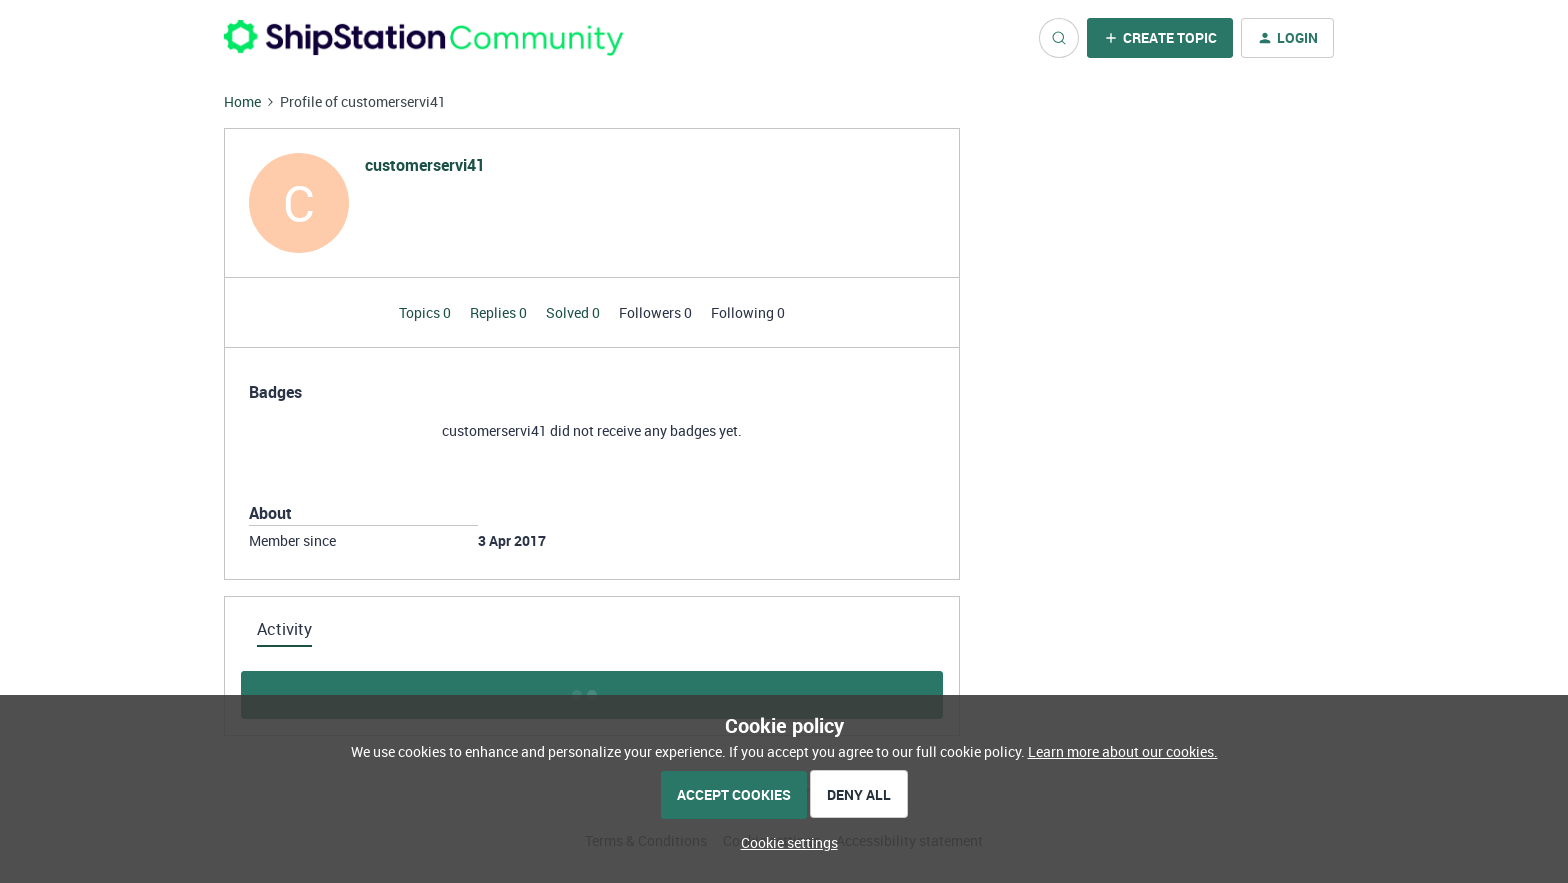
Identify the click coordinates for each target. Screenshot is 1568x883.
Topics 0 (426, 312)
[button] (1160, 38)
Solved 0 (574, 312)
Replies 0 (500, 312)
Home (242, 101)
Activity (284, 629)
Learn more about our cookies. (1123, 751)
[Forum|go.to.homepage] (424, 37)
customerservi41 (425, 165)
